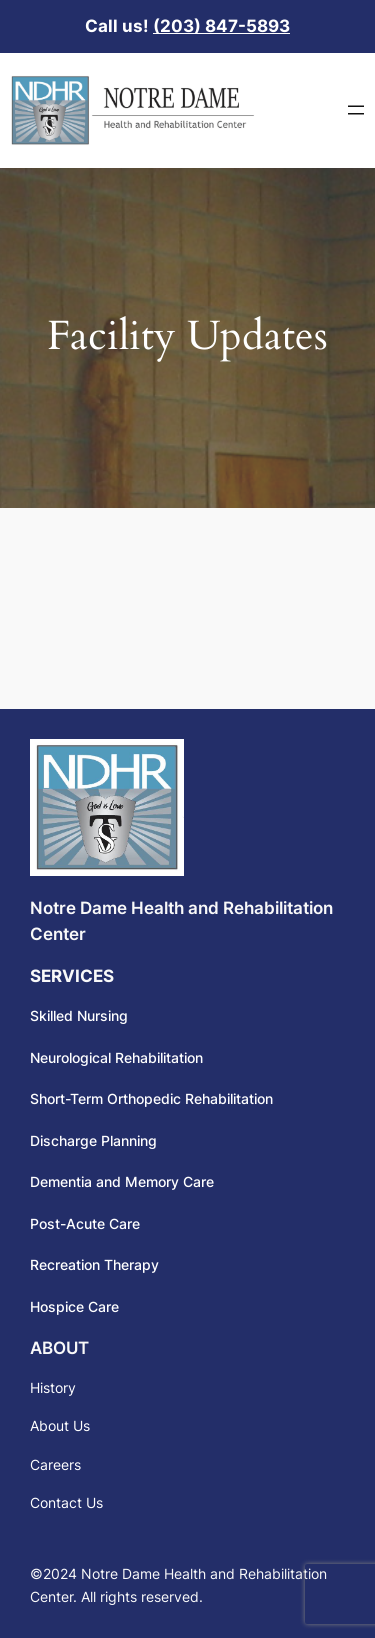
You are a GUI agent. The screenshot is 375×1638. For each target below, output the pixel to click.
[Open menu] (356, 110)
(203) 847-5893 (221, 26)
